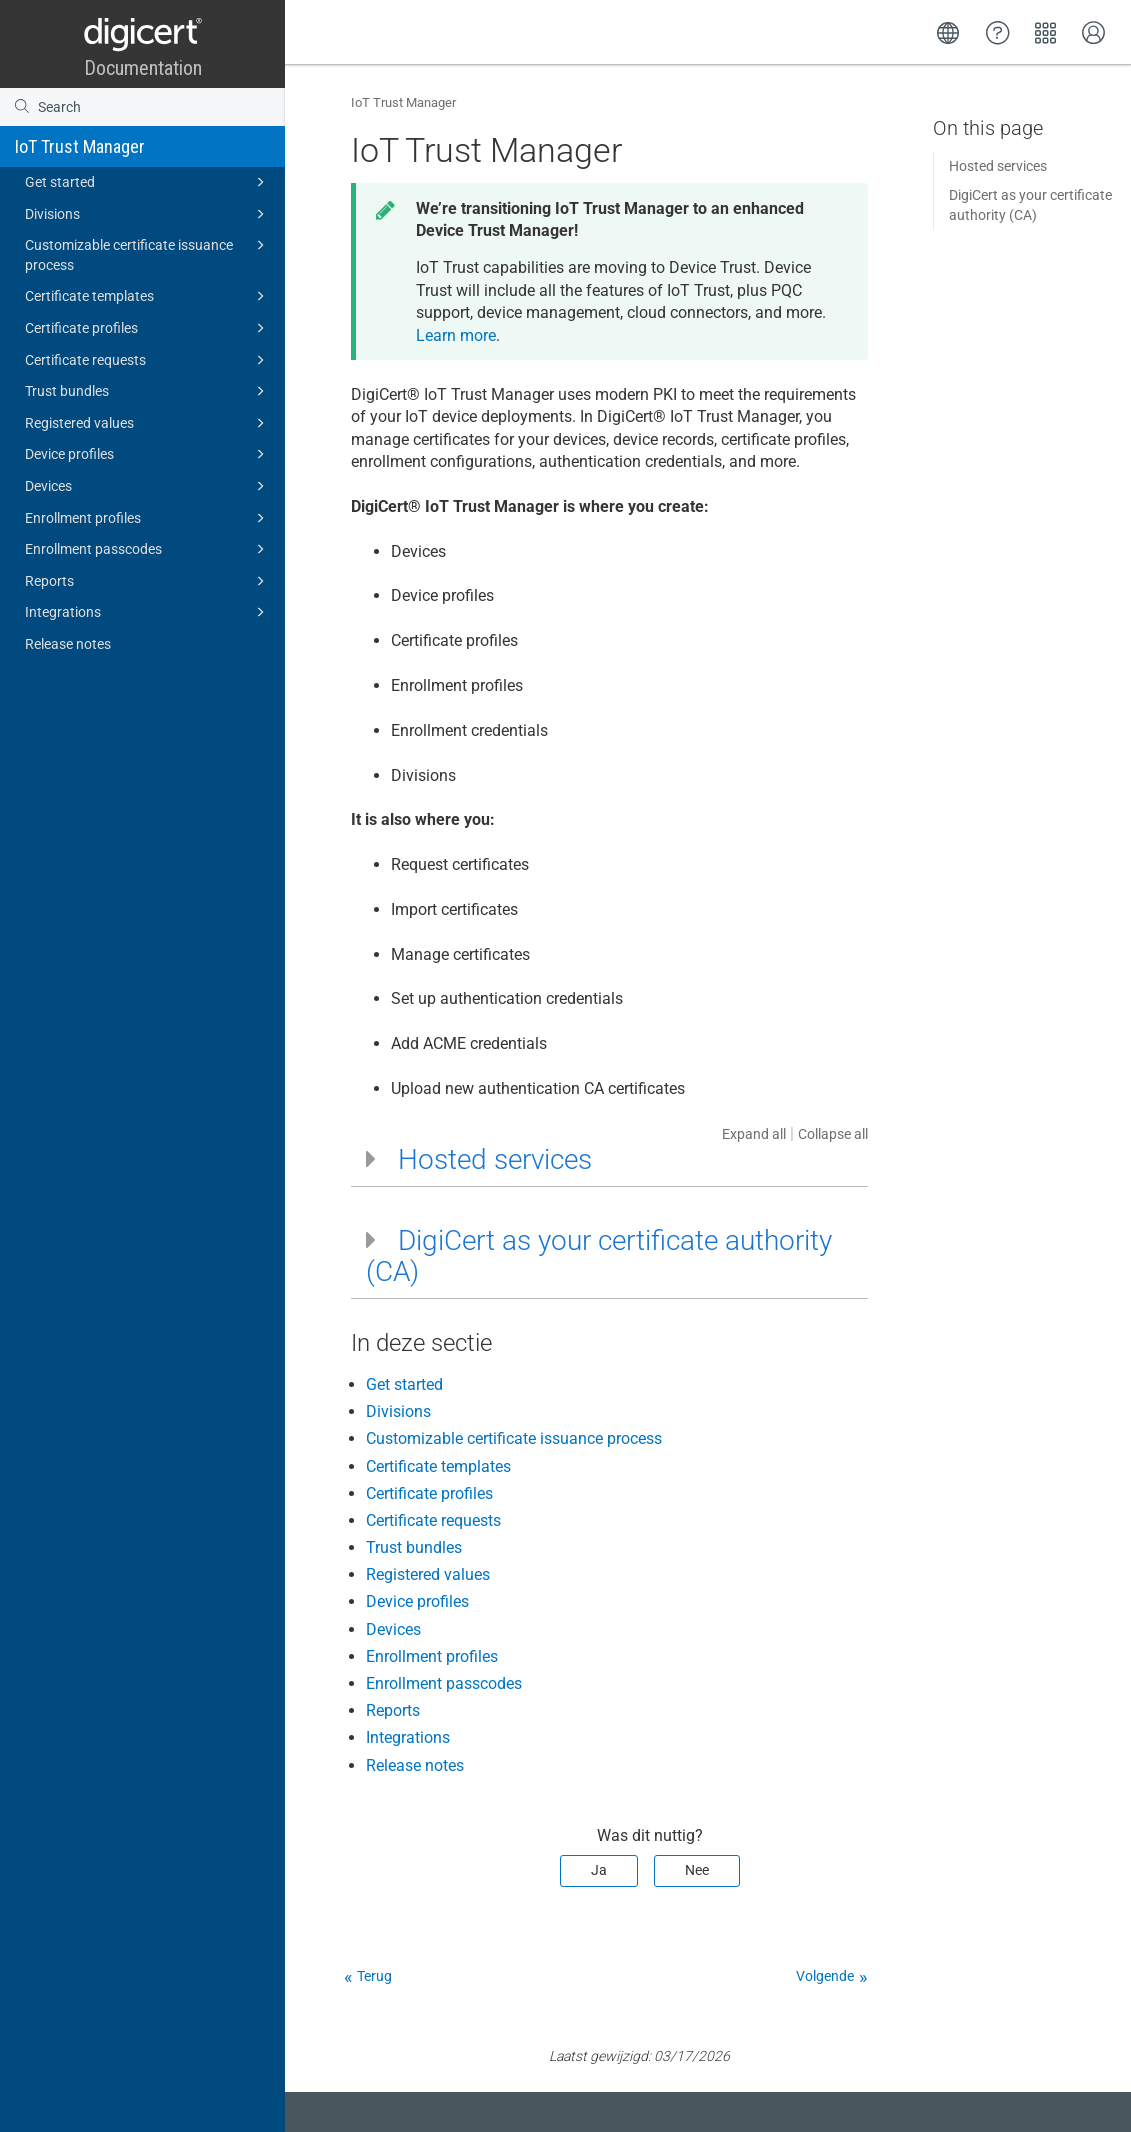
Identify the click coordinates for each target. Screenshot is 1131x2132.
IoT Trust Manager (80, 146)
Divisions (148, 214)
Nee (697, 1870)
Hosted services (998, 166)
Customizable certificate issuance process (148, 253)
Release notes (68, 644)
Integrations (148, 612)
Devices (148, 486)
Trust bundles (148, 391)
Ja (599, 1870)
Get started (148, 182)
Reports (148, 581)
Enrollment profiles (148, 518)
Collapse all (833, 1134)
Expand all (754, 1134)
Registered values (148, 423)
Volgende (825, 1976)
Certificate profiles (148, 328)
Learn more (456, 335)
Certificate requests (148, 360)
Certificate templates (148, 296)
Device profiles (148, 454)
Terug (374, 1976)
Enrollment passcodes (148, 549)
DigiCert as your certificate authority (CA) (1030, 205)
